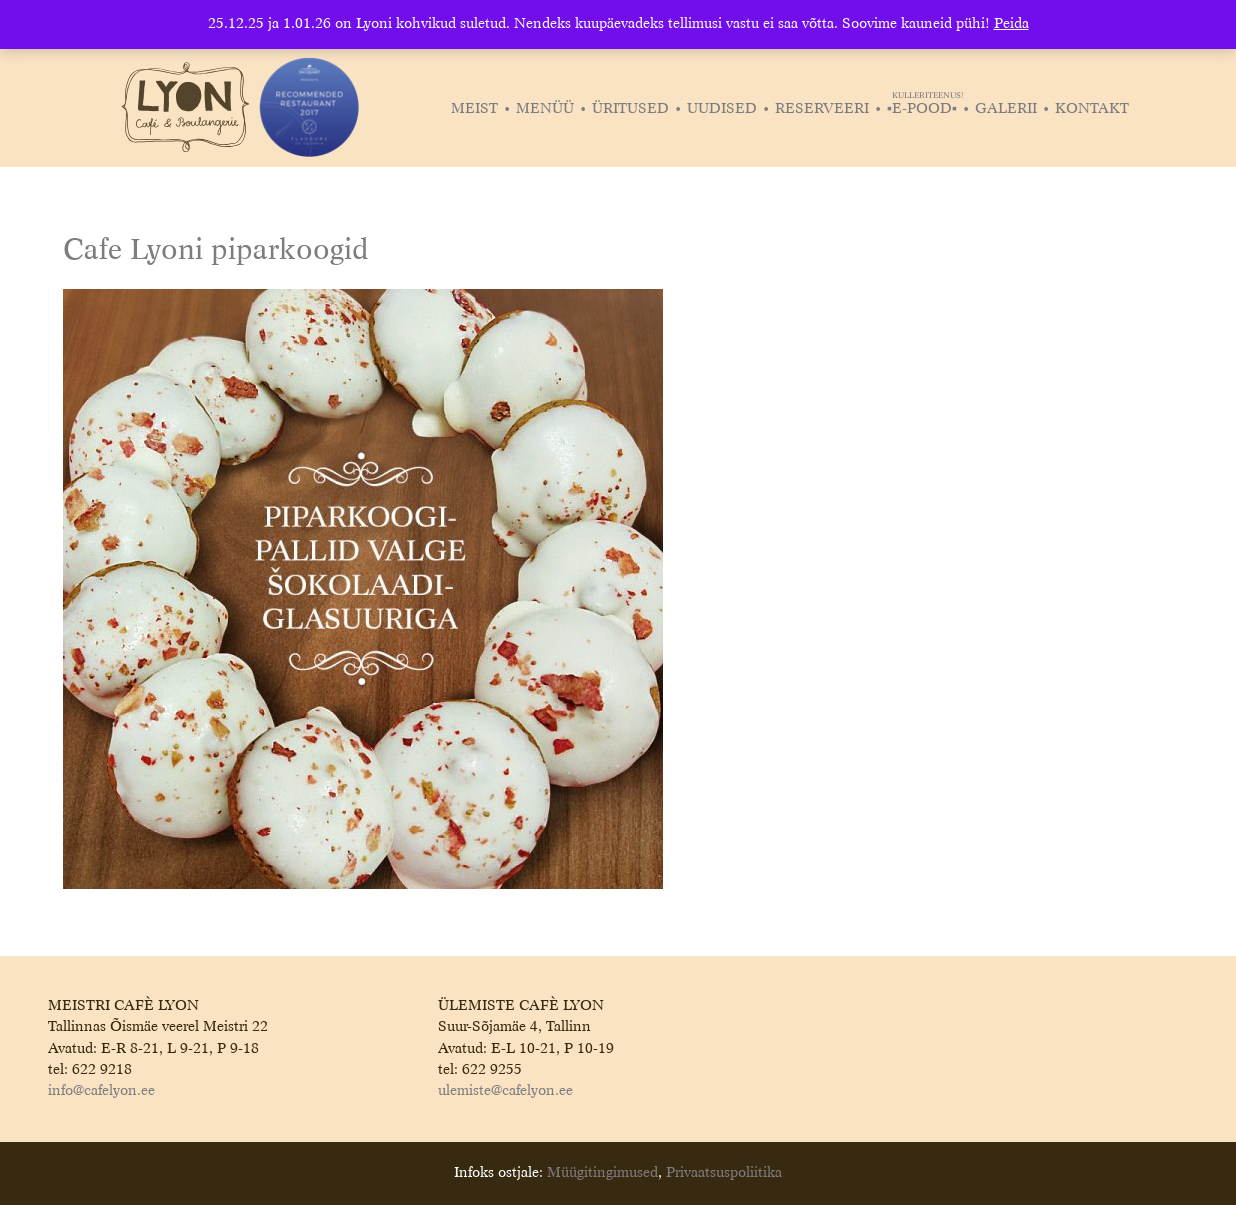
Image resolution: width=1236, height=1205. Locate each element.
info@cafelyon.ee (101, 1091)
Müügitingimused (602, 1173)
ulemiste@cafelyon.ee (505, 1091)
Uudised (722, 109)
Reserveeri (822, 109)
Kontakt (1092, 109)
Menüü (545, 109)
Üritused (630, 109)
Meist (474, 109)
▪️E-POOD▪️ (924, 109)
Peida (1011, 24)
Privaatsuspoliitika (724, 1173)
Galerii (1006, 109)
